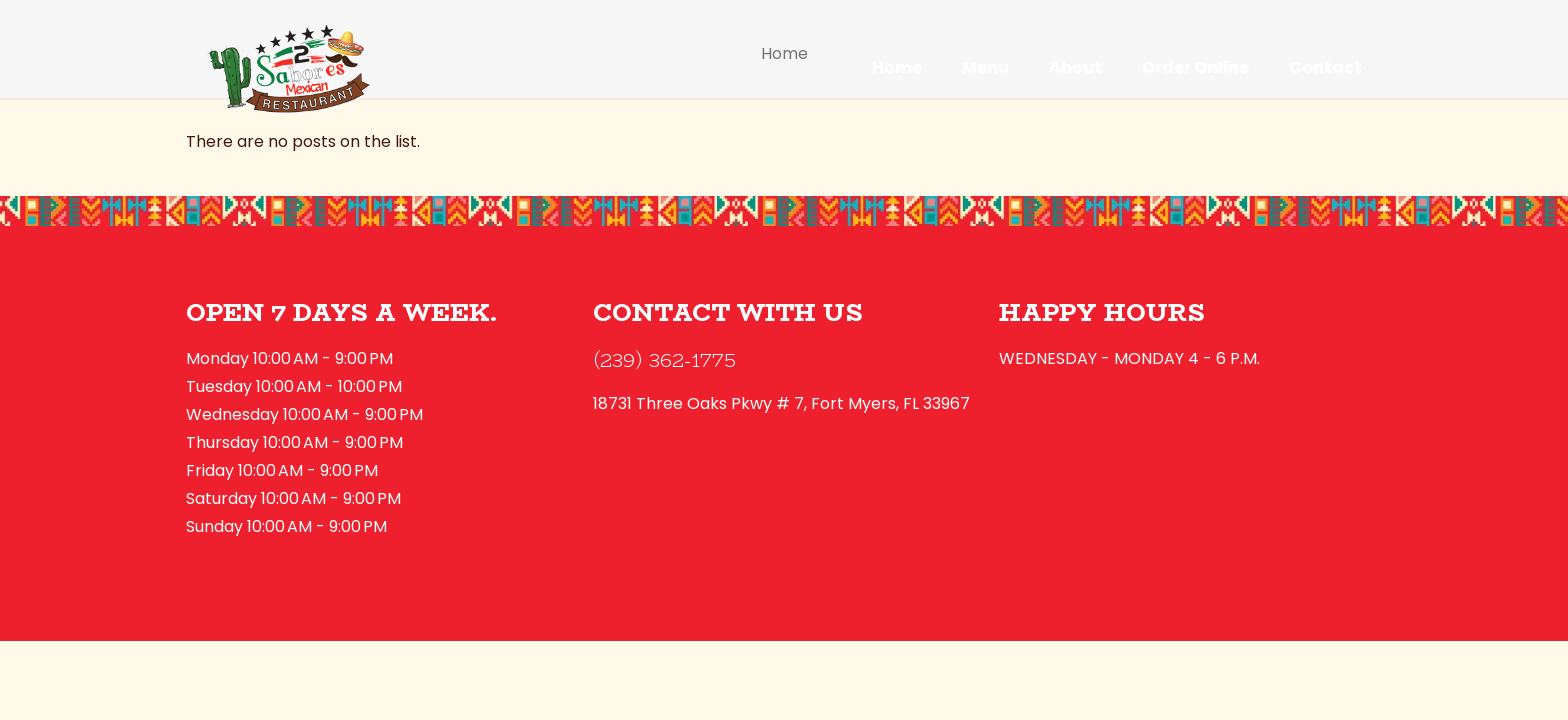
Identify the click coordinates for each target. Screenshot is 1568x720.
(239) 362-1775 (664, 359)
